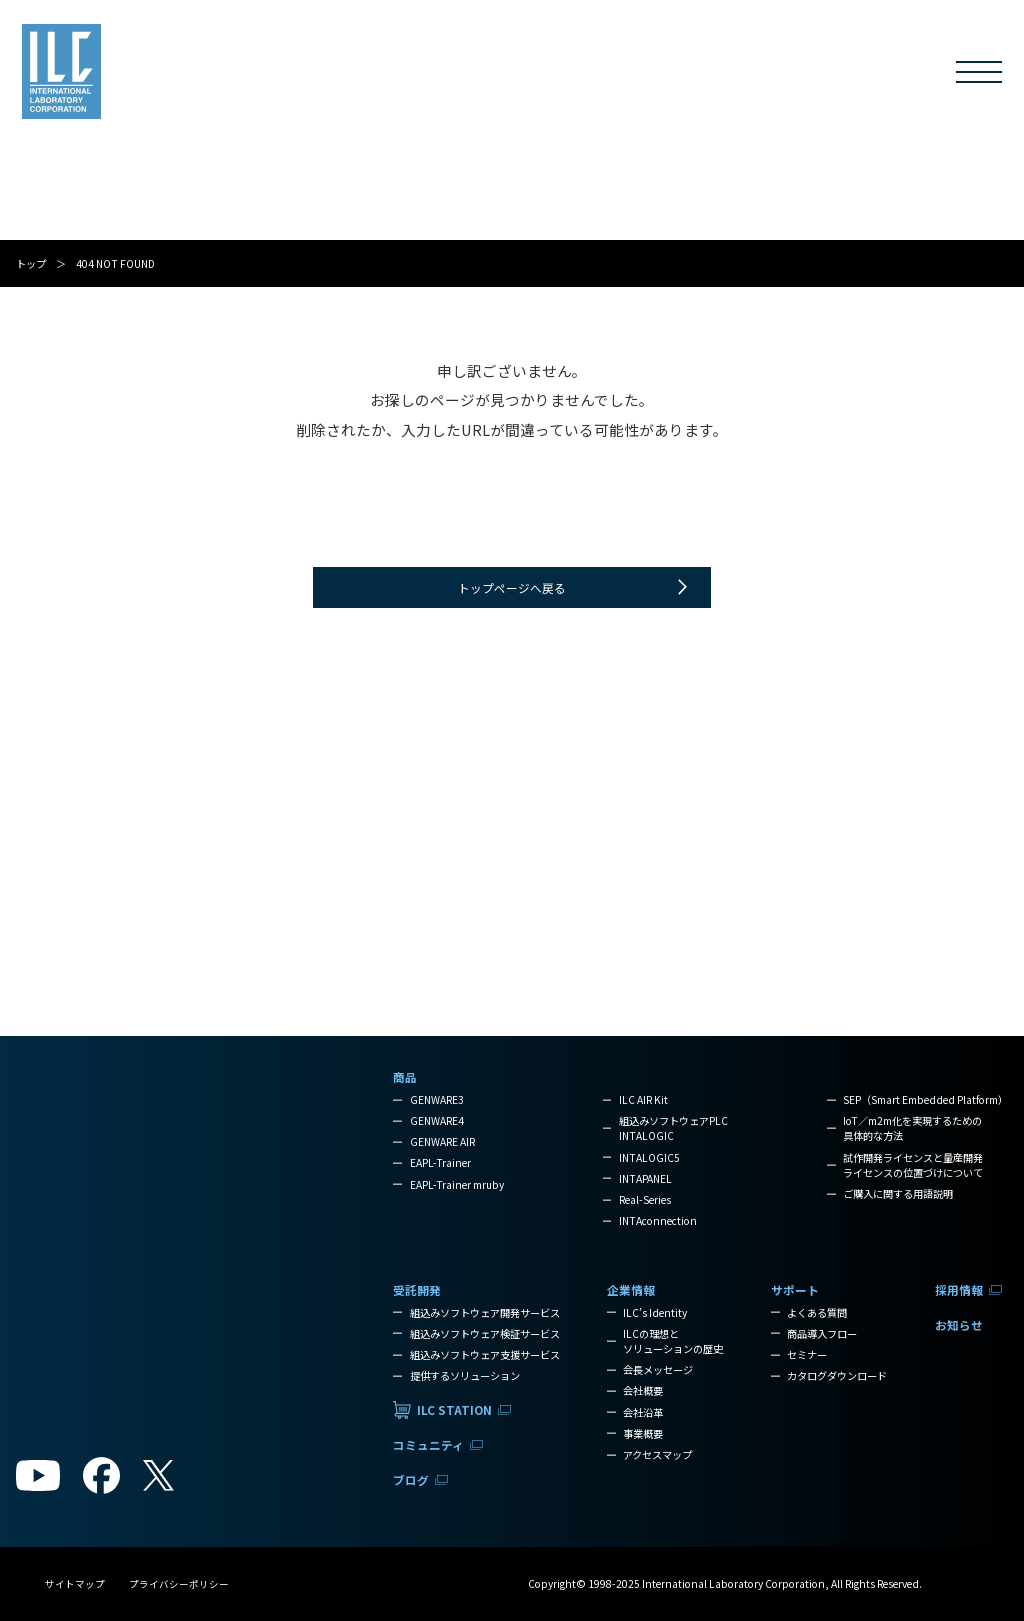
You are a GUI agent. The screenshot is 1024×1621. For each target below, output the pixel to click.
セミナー (807, 1354)
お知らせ (867, 73)
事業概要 (643, 1433)
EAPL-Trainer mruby (457, 1184)
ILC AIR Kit (643, 1099)
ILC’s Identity (655, 1312)
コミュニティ (440, 73)
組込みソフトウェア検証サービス (485, 1333)
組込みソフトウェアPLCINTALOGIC (673, 1128)
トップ (31, 263)
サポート (697, 73)
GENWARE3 (437, 1099)
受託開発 (222, 73)
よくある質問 (817, 1312)
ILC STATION (327, 73)
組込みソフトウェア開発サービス (485, 1312)
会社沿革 (643, 1412)
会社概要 (643, 1390)
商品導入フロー (822, 1333)
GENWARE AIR (442, 1141)
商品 (152, 73)
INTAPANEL (645, 1178)
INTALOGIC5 (649, 1157)
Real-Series (645, 1199)
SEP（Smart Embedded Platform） (925, 1099)
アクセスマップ (657, 1454)
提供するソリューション (465, 1375)
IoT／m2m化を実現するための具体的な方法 (912, 1128)
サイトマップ (75, 1584)
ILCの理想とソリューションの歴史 (673, 1341)
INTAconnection (658, 1220)
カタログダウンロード (837, 1375)
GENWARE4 (437, 1120)
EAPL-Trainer (440, 1162)
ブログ (533, 73)
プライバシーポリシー (179, 1584)
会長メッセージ (658, 1369)
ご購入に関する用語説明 (898, 1193)
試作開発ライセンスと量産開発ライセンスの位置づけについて (913, 1165)
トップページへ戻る (512, 587)
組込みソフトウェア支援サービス (485, 1354)
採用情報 (779, 73)
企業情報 (615, 73)
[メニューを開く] (979, 72)
